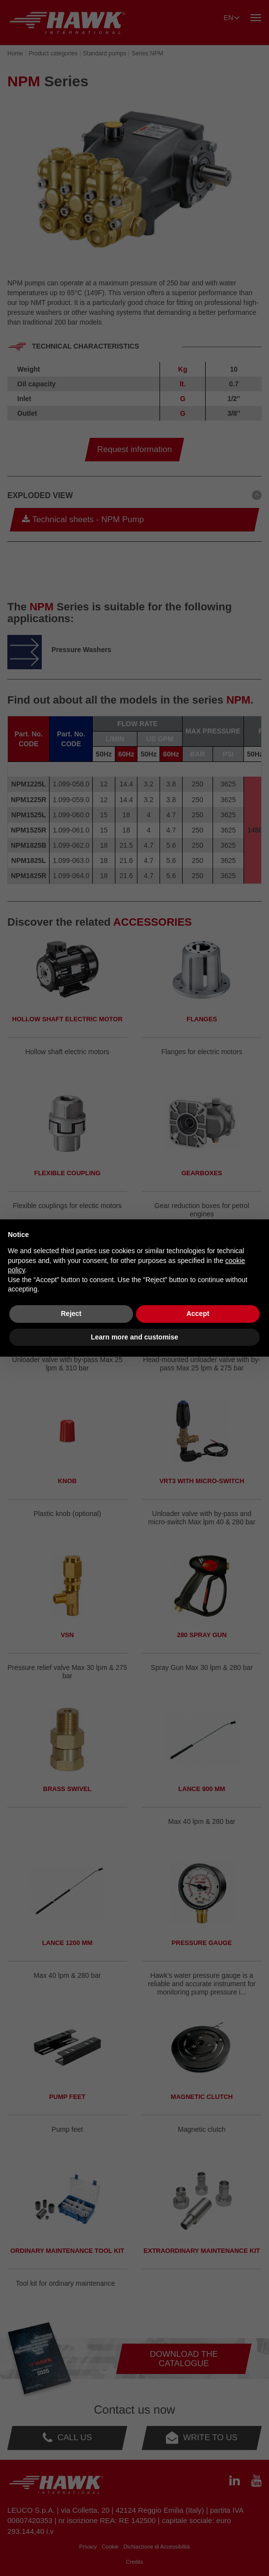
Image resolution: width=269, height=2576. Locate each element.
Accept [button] (198, 1313)
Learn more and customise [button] (134, 1337)
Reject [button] (71, 1313)
